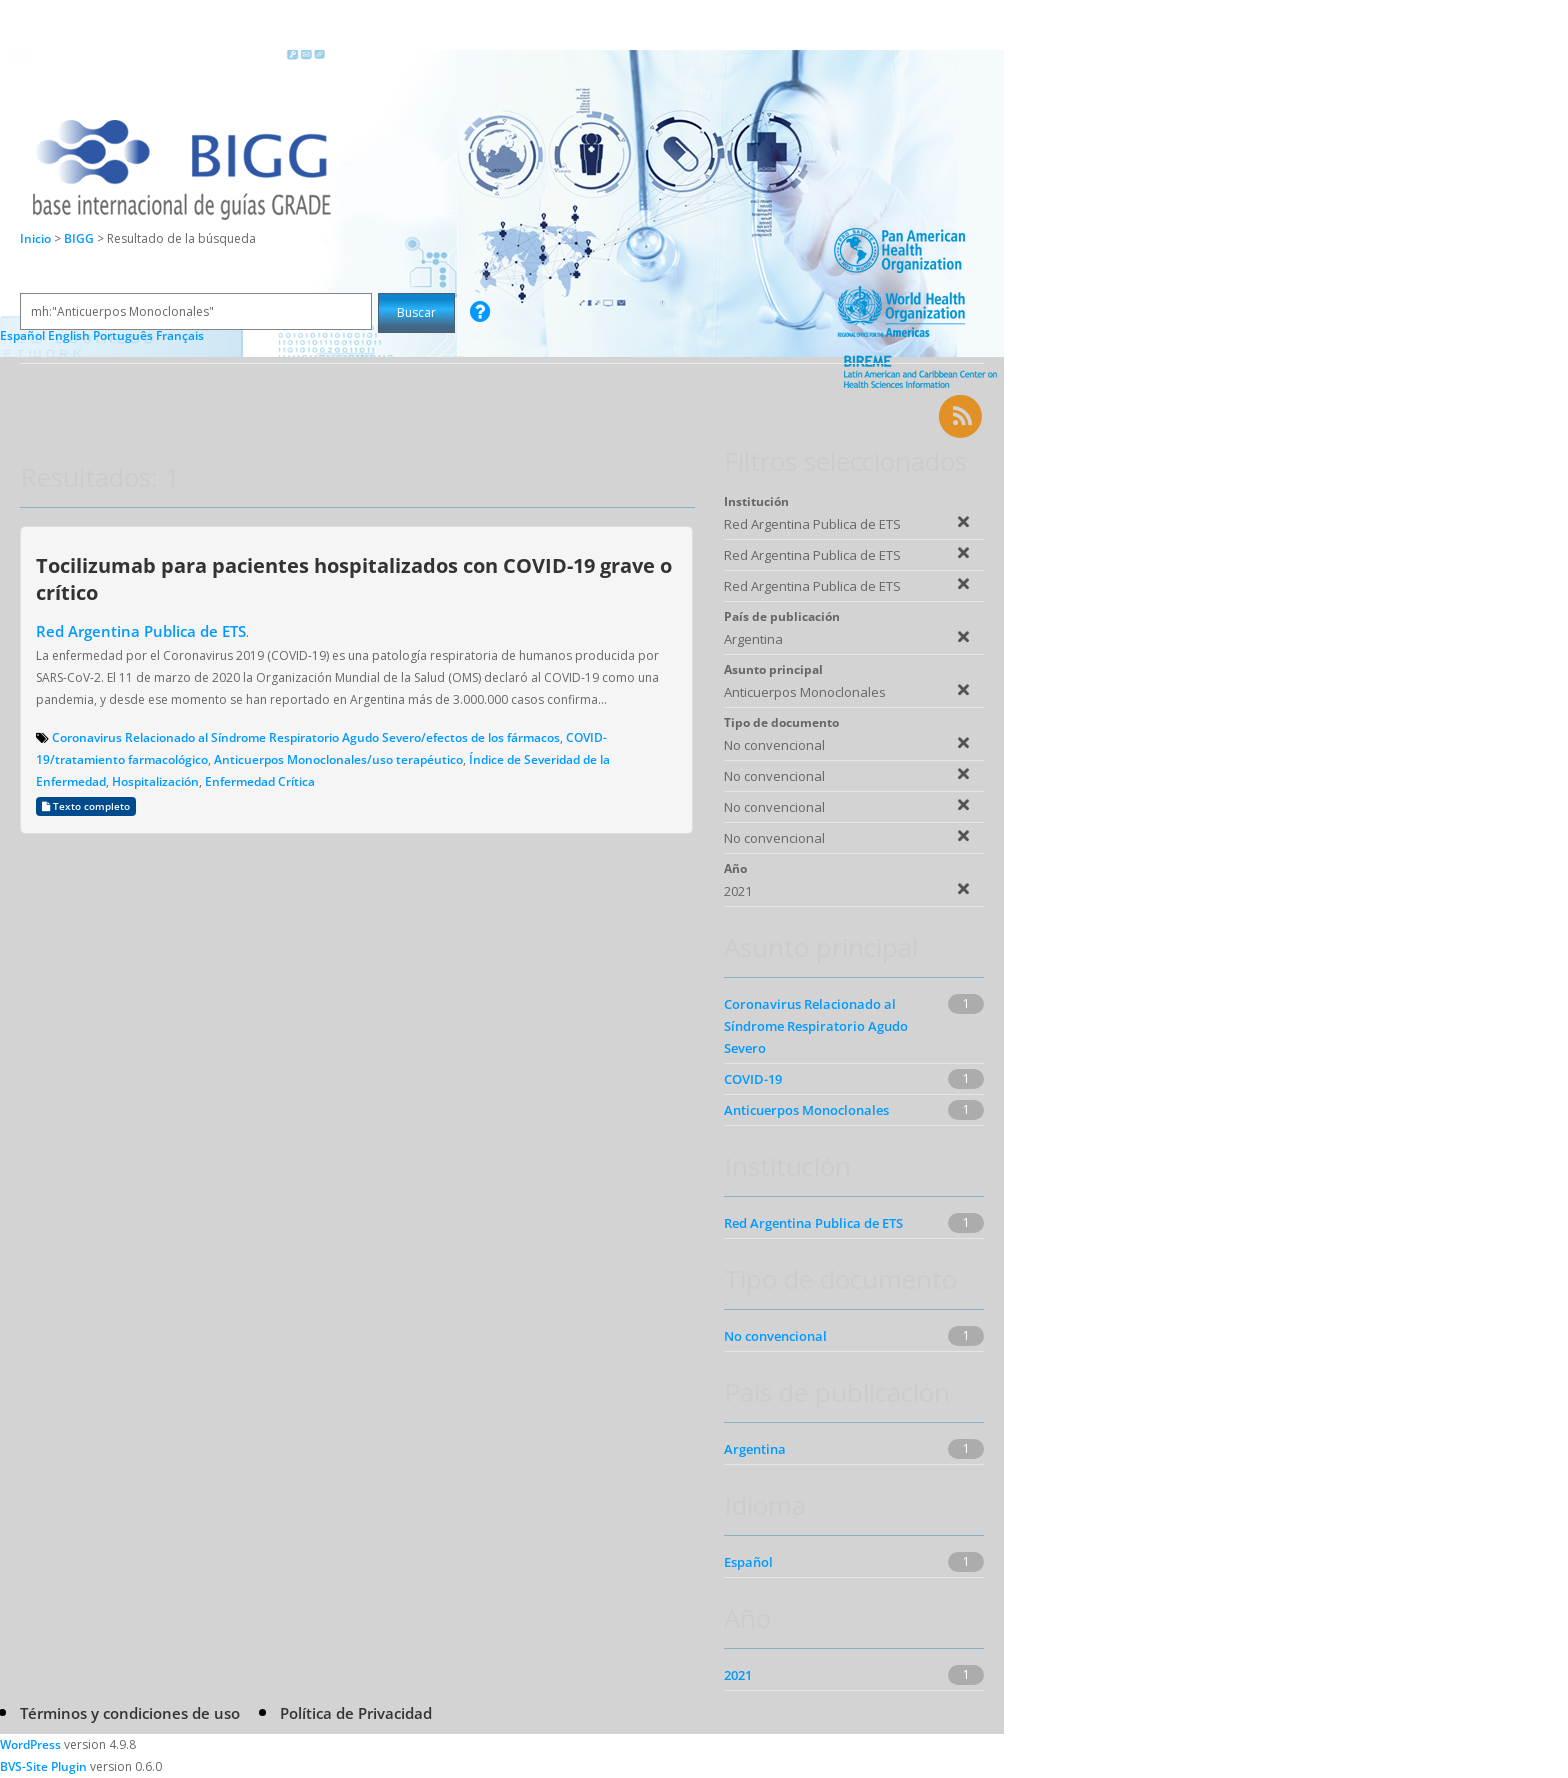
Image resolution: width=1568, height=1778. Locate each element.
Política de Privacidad (356, 1713)
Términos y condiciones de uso (130, 1713)
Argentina (755, 1449)
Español (748, 1562)
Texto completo (86, 806)
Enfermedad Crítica (260, 781)
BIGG (80, 238)
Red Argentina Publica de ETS (141, 631)
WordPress (30, 1744)
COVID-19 (753, 1079)
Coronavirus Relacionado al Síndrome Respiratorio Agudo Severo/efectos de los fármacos (306, 737)
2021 (738, 1675)
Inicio (35, 238)
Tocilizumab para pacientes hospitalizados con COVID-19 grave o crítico (354, 578)
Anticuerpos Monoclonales (806, 1110)
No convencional (775, 1336)
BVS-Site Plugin (43, 1766)
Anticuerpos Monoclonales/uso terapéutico (338, 759)
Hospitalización (155, 781)
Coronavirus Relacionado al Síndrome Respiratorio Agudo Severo (816, 1026)
